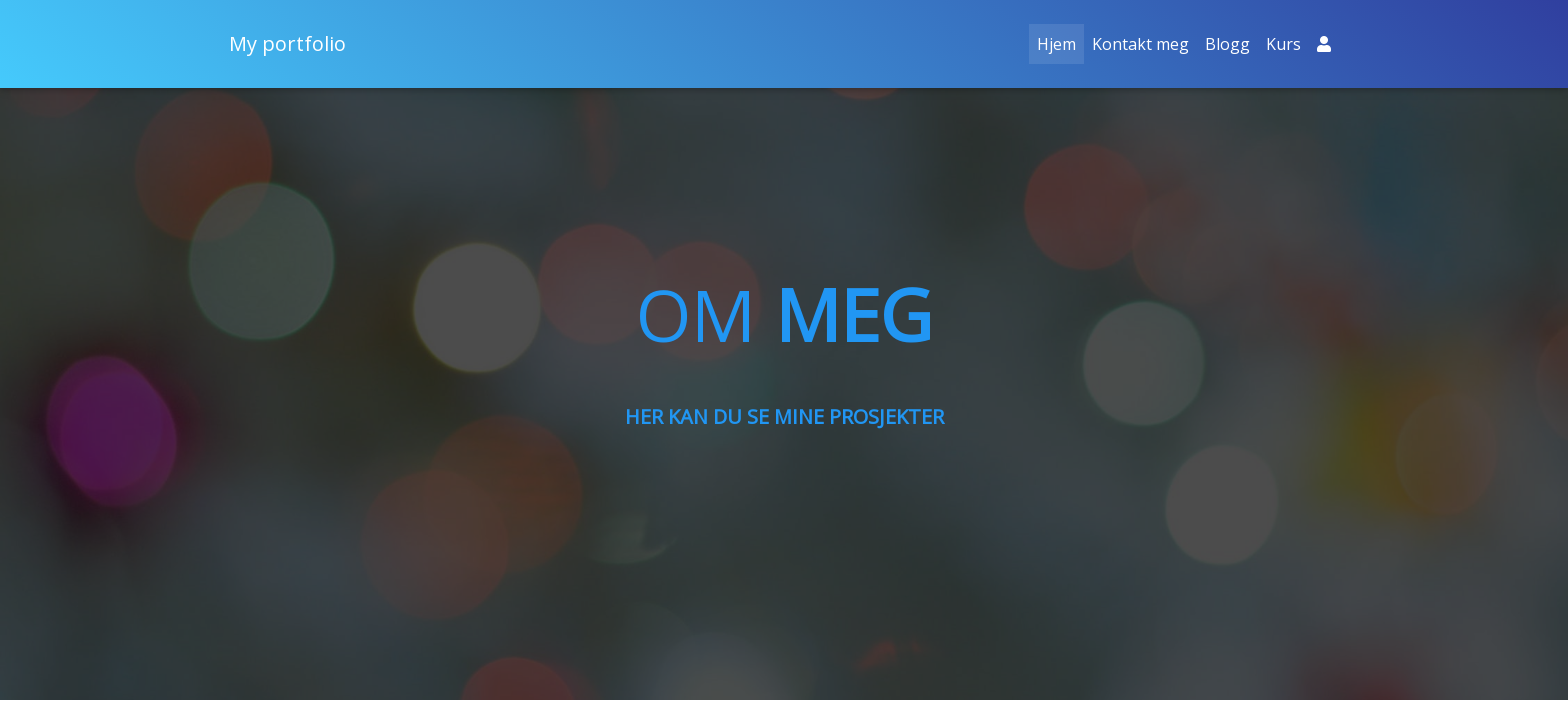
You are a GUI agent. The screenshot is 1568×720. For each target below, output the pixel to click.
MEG (853, 314)
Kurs (1283, 44)
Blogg (1227, 44)
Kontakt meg (1140, 44)
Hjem (1060, 43)
